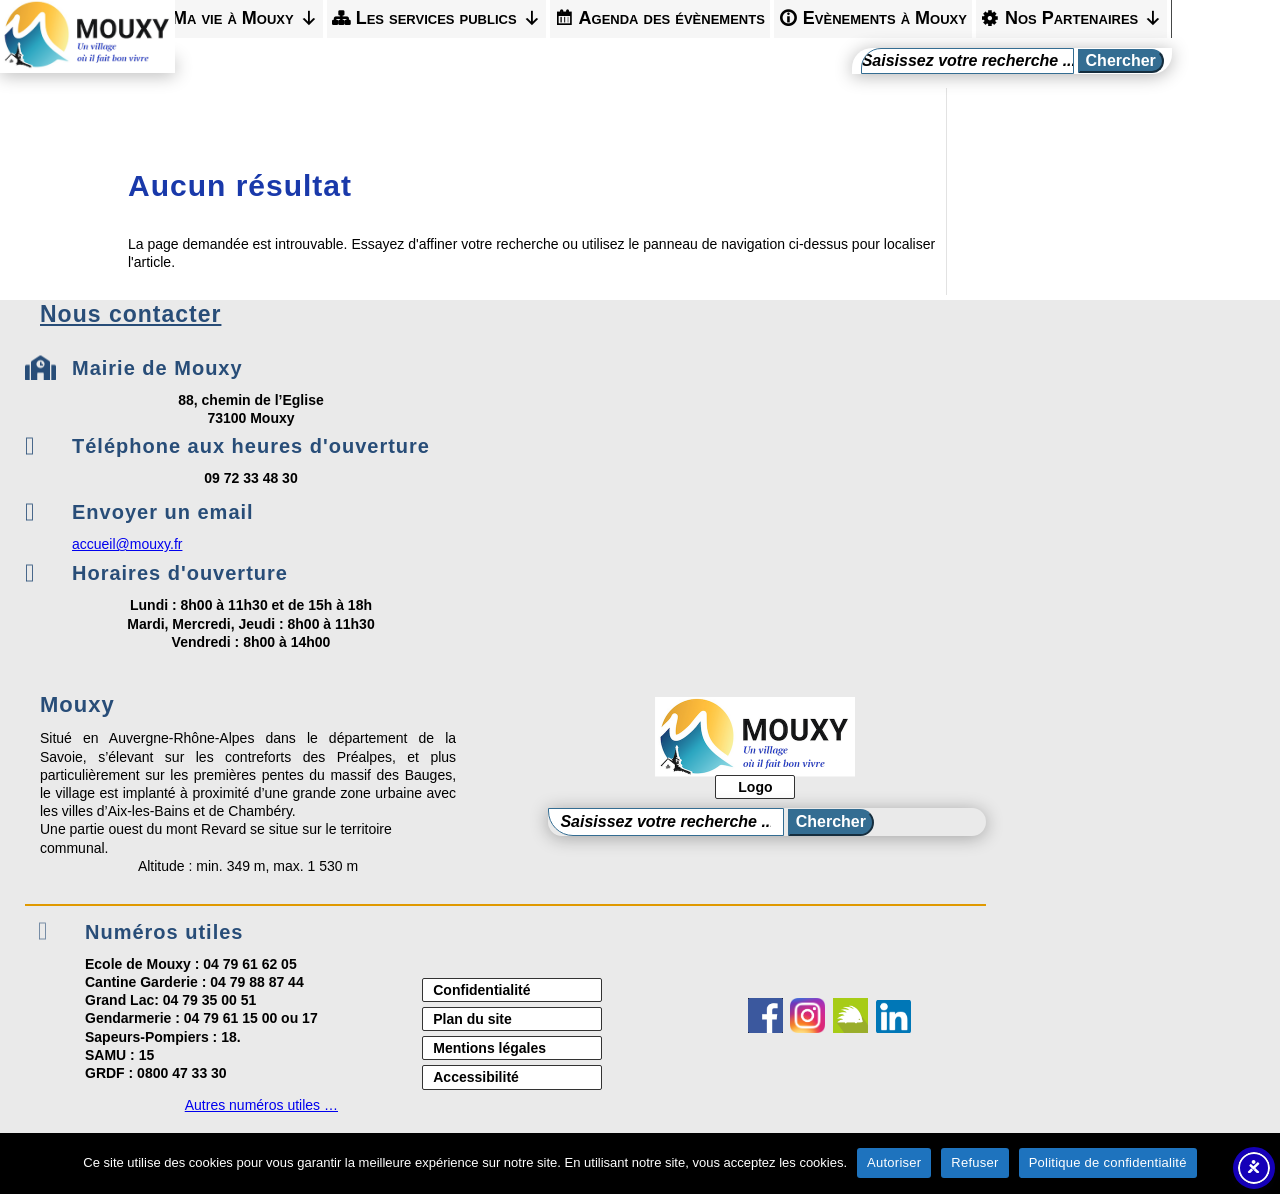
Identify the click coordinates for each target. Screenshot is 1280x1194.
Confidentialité (481, 990)
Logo (755, 787)
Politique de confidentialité (1108, 1162)
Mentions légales (489, 1048)
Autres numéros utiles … (261, 1105)
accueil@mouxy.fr (127, 544)
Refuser (974, 1162)
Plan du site (472, 1019)
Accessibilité (476, 1077)
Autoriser (894, 1162)
